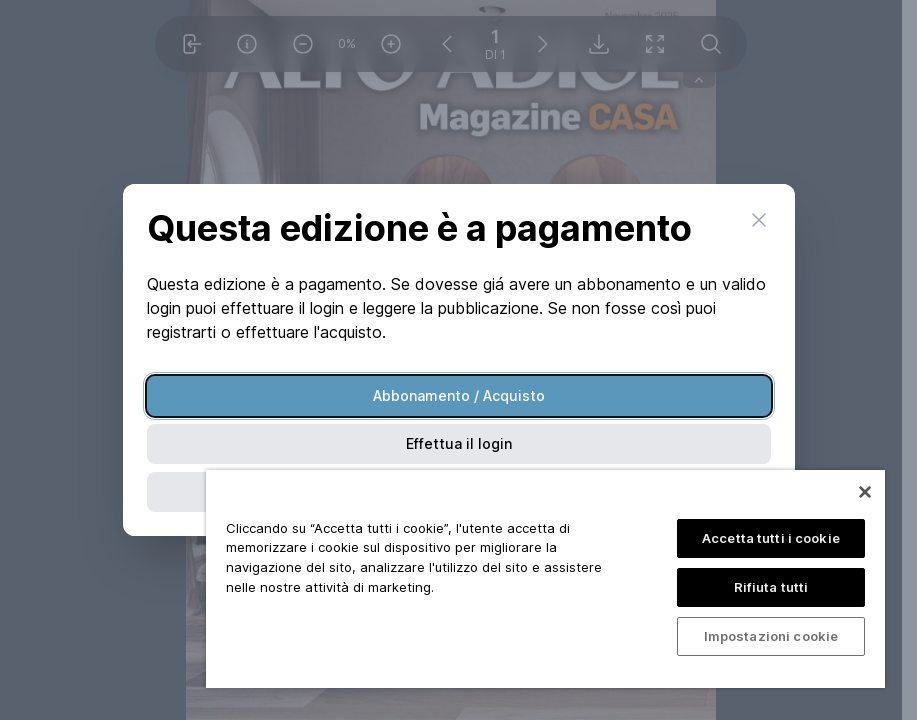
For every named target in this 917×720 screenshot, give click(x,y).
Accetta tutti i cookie (771, 538)
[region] (545, 579)
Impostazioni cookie (771, 636)
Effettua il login (459, 443)
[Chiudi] (865, 492)
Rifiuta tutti (771, 587)
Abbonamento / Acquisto (459, 395)
